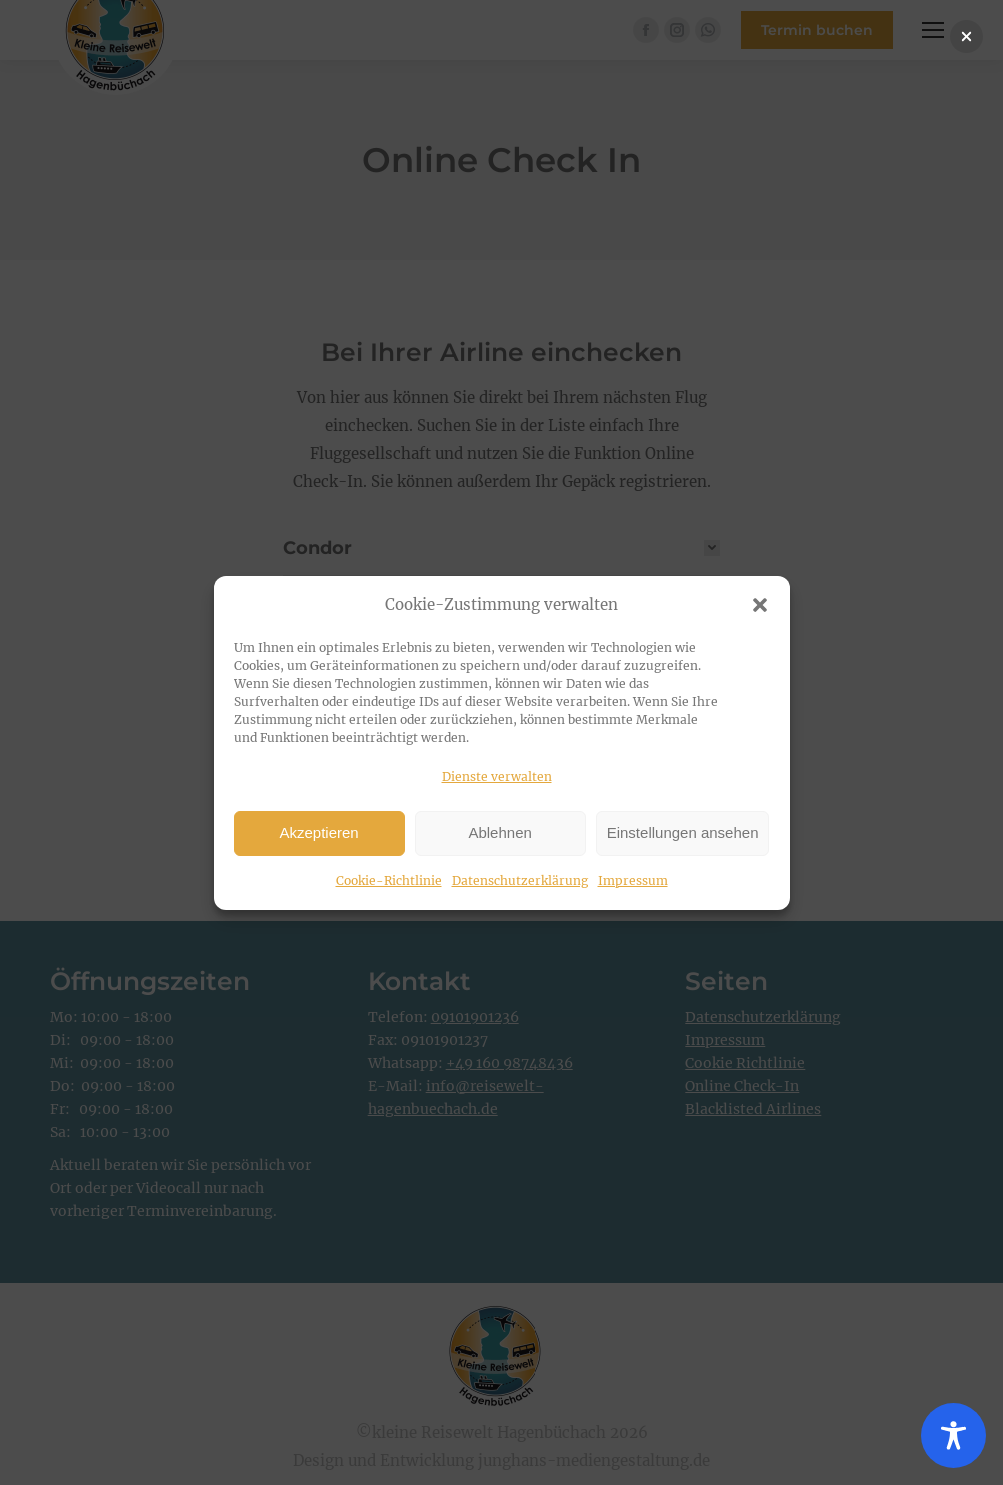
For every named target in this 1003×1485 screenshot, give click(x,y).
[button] (760, 605)
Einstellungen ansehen (683, 832)
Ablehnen (499, 832)
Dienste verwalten (497, 776)
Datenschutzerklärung (520, 880)
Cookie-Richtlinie (389, 880)
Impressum (633, 880)
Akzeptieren (318, 832)
